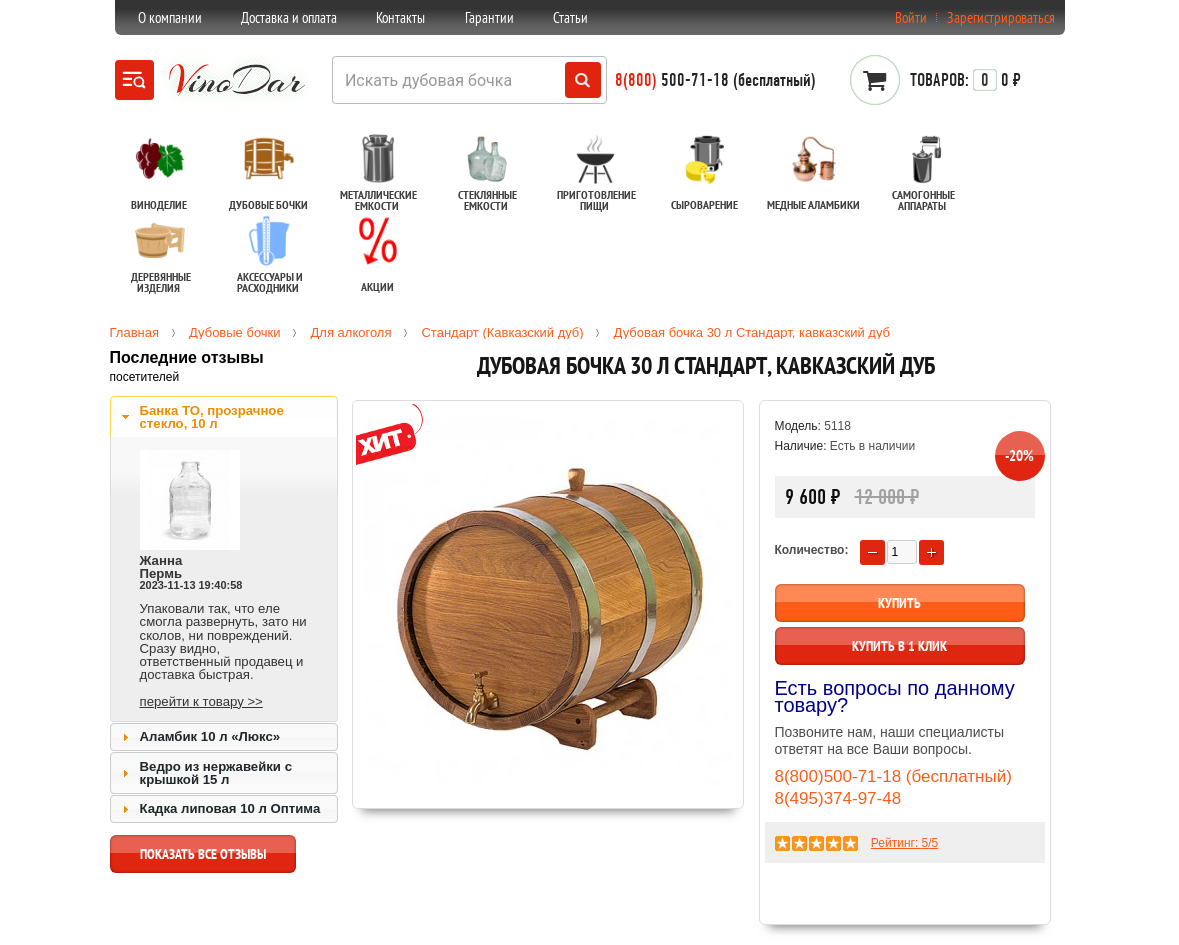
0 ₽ (965, 80)
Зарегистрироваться (1001, 17)
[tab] (224, 417)
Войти (911, 17)
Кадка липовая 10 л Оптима (230, 808)
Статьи (570, 17)
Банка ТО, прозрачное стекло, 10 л (212, 417)
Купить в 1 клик (899, 646)
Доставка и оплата (289, 17)
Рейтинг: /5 (904, 843)
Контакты (400, 17)
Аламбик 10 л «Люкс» (210, 736)
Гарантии (489, 17)
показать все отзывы (203, 859)
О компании (170, 17)
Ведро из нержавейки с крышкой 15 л (216, 773)
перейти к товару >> (201, 701)
